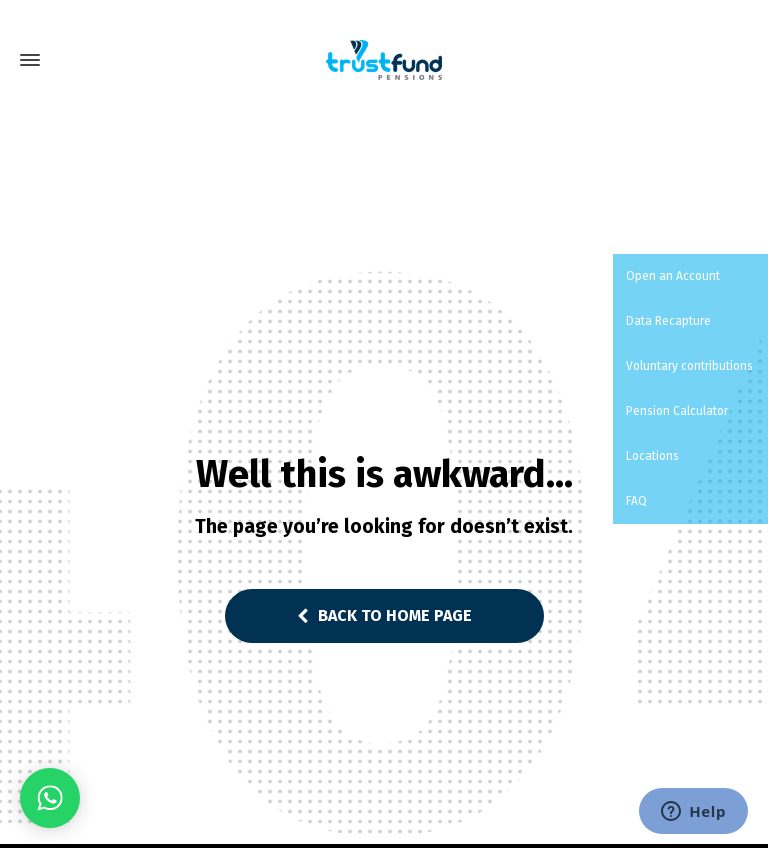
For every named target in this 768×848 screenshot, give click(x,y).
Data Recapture (667, 321)
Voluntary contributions (688, 366)
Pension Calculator (675, 411)
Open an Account (671, 276)
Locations (651, 456)
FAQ (635, 501)
